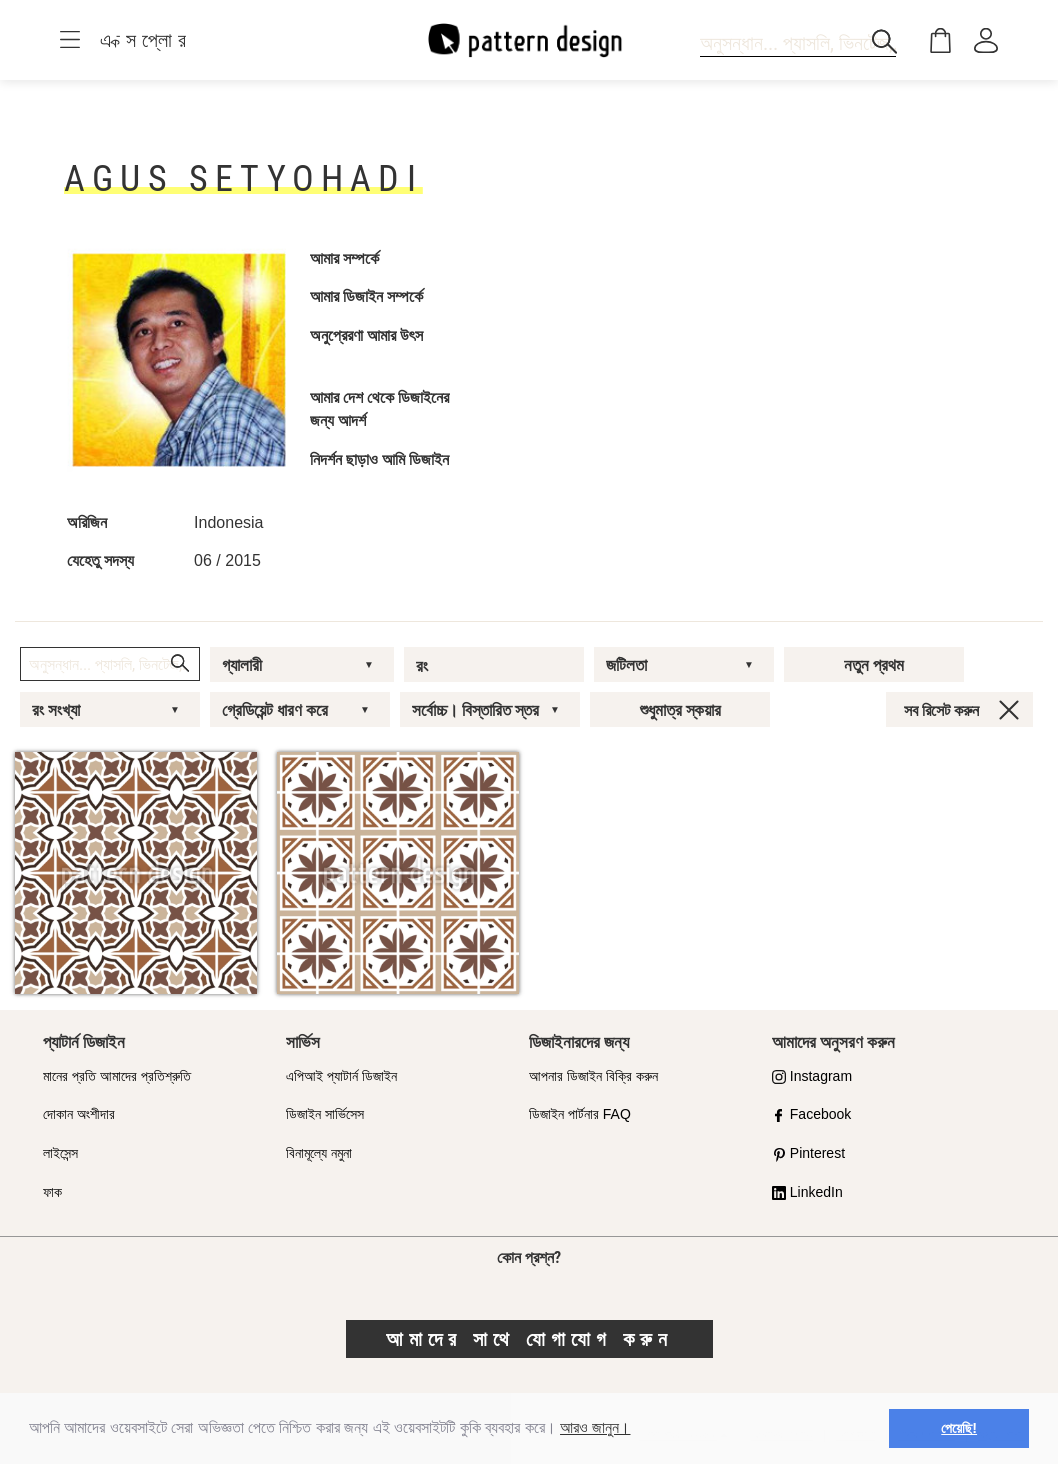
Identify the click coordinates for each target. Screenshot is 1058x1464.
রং (422, 666)
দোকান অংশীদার (79, 1114)
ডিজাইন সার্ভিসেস (325, 1114)
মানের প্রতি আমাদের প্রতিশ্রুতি (117, 1076)
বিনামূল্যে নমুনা (319, 1153)
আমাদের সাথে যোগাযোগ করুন (529, 1339)
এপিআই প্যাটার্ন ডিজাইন (341, 1076)
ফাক (52, 1192)
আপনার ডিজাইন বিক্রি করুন (593, 1076)
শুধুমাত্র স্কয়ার (680, 710)
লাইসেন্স (60, 1153)
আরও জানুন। (595, 1427)
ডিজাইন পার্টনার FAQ (580, 1114)
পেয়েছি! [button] (959, 1428)
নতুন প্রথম (874, 665)
